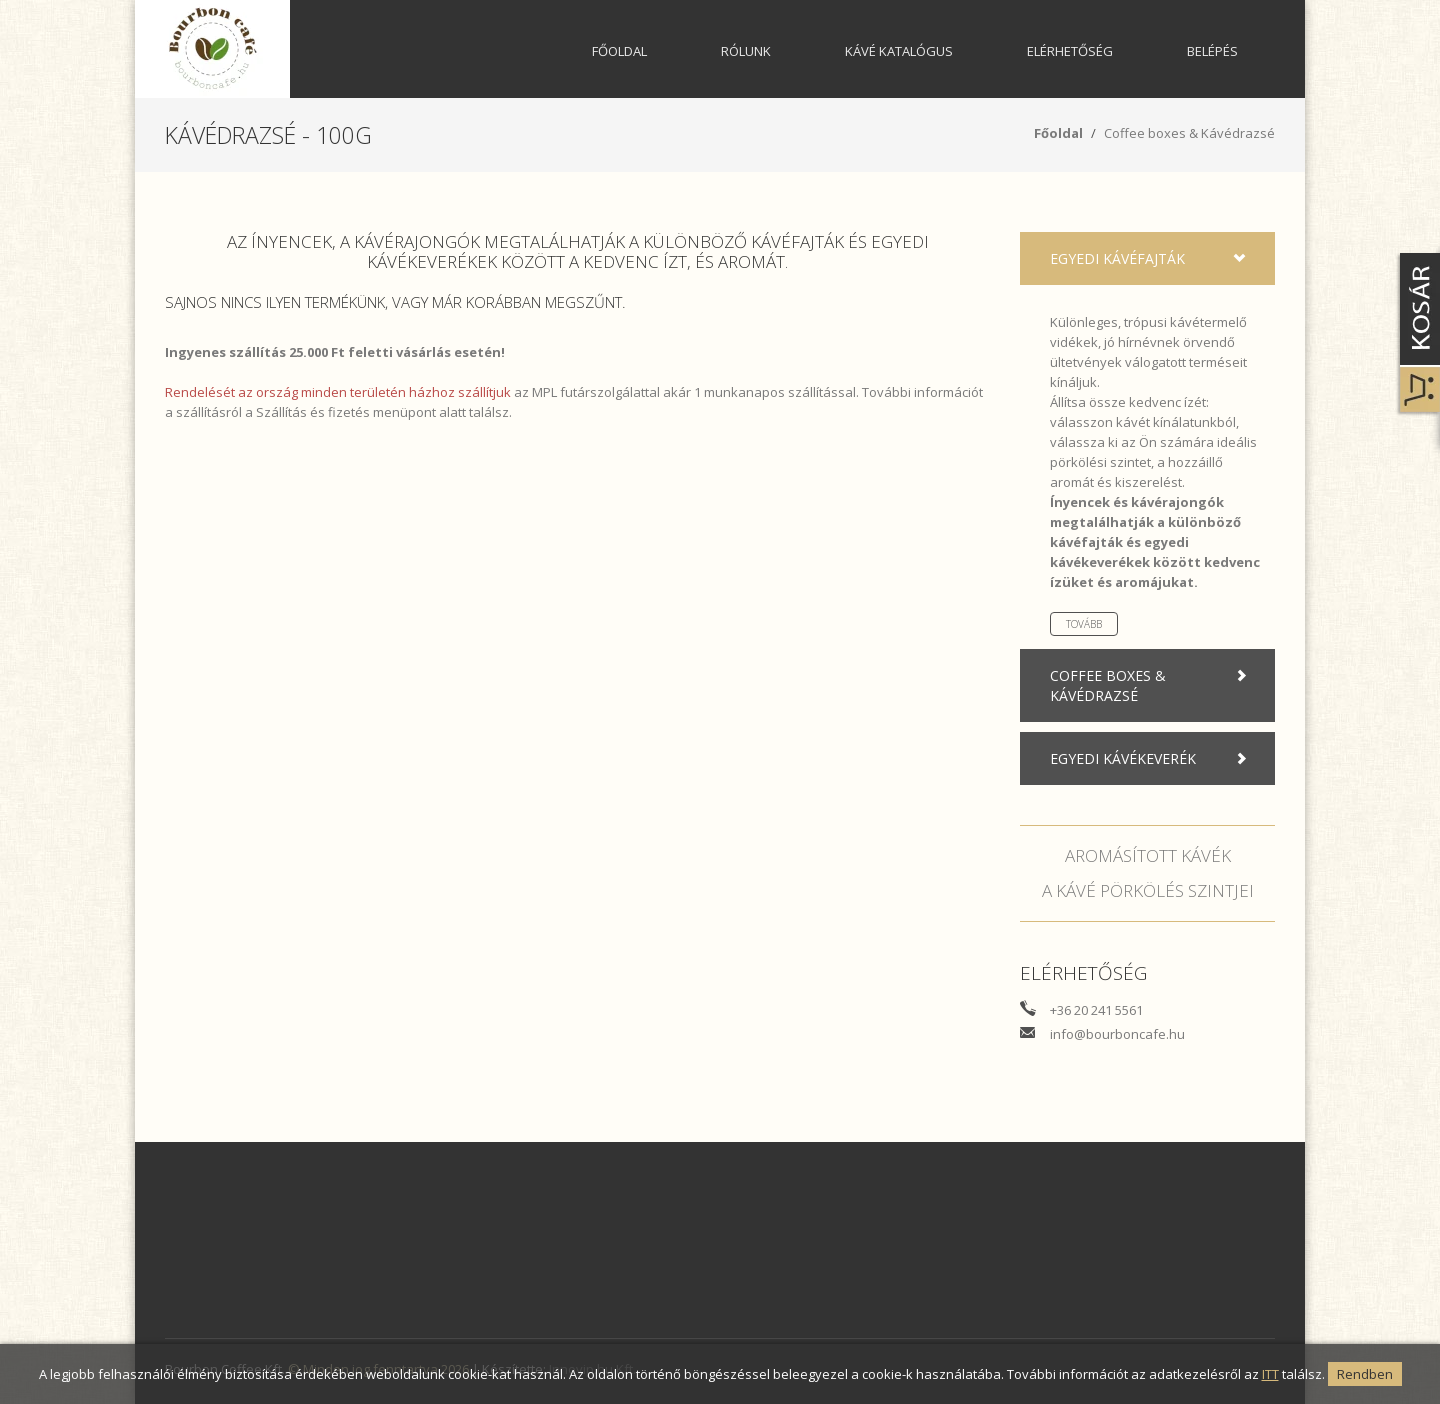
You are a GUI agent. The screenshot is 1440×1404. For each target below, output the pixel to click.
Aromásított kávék (1148, 855)
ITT (1270, 1374)
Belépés (1212, 51)
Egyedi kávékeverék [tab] (1152, 759)
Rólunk (746, 51)
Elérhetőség (1070, 51)
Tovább (1084, 624)
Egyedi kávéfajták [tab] (1152, 259)
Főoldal (619, 51)
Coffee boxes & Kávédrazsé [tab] (1152, 685)
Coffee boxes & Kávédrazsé (1189, 133)
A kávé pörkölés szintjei (1148, 890)
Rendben (1365, 1374)
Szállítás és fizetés (313, 412)
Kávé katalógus (899, 51)
